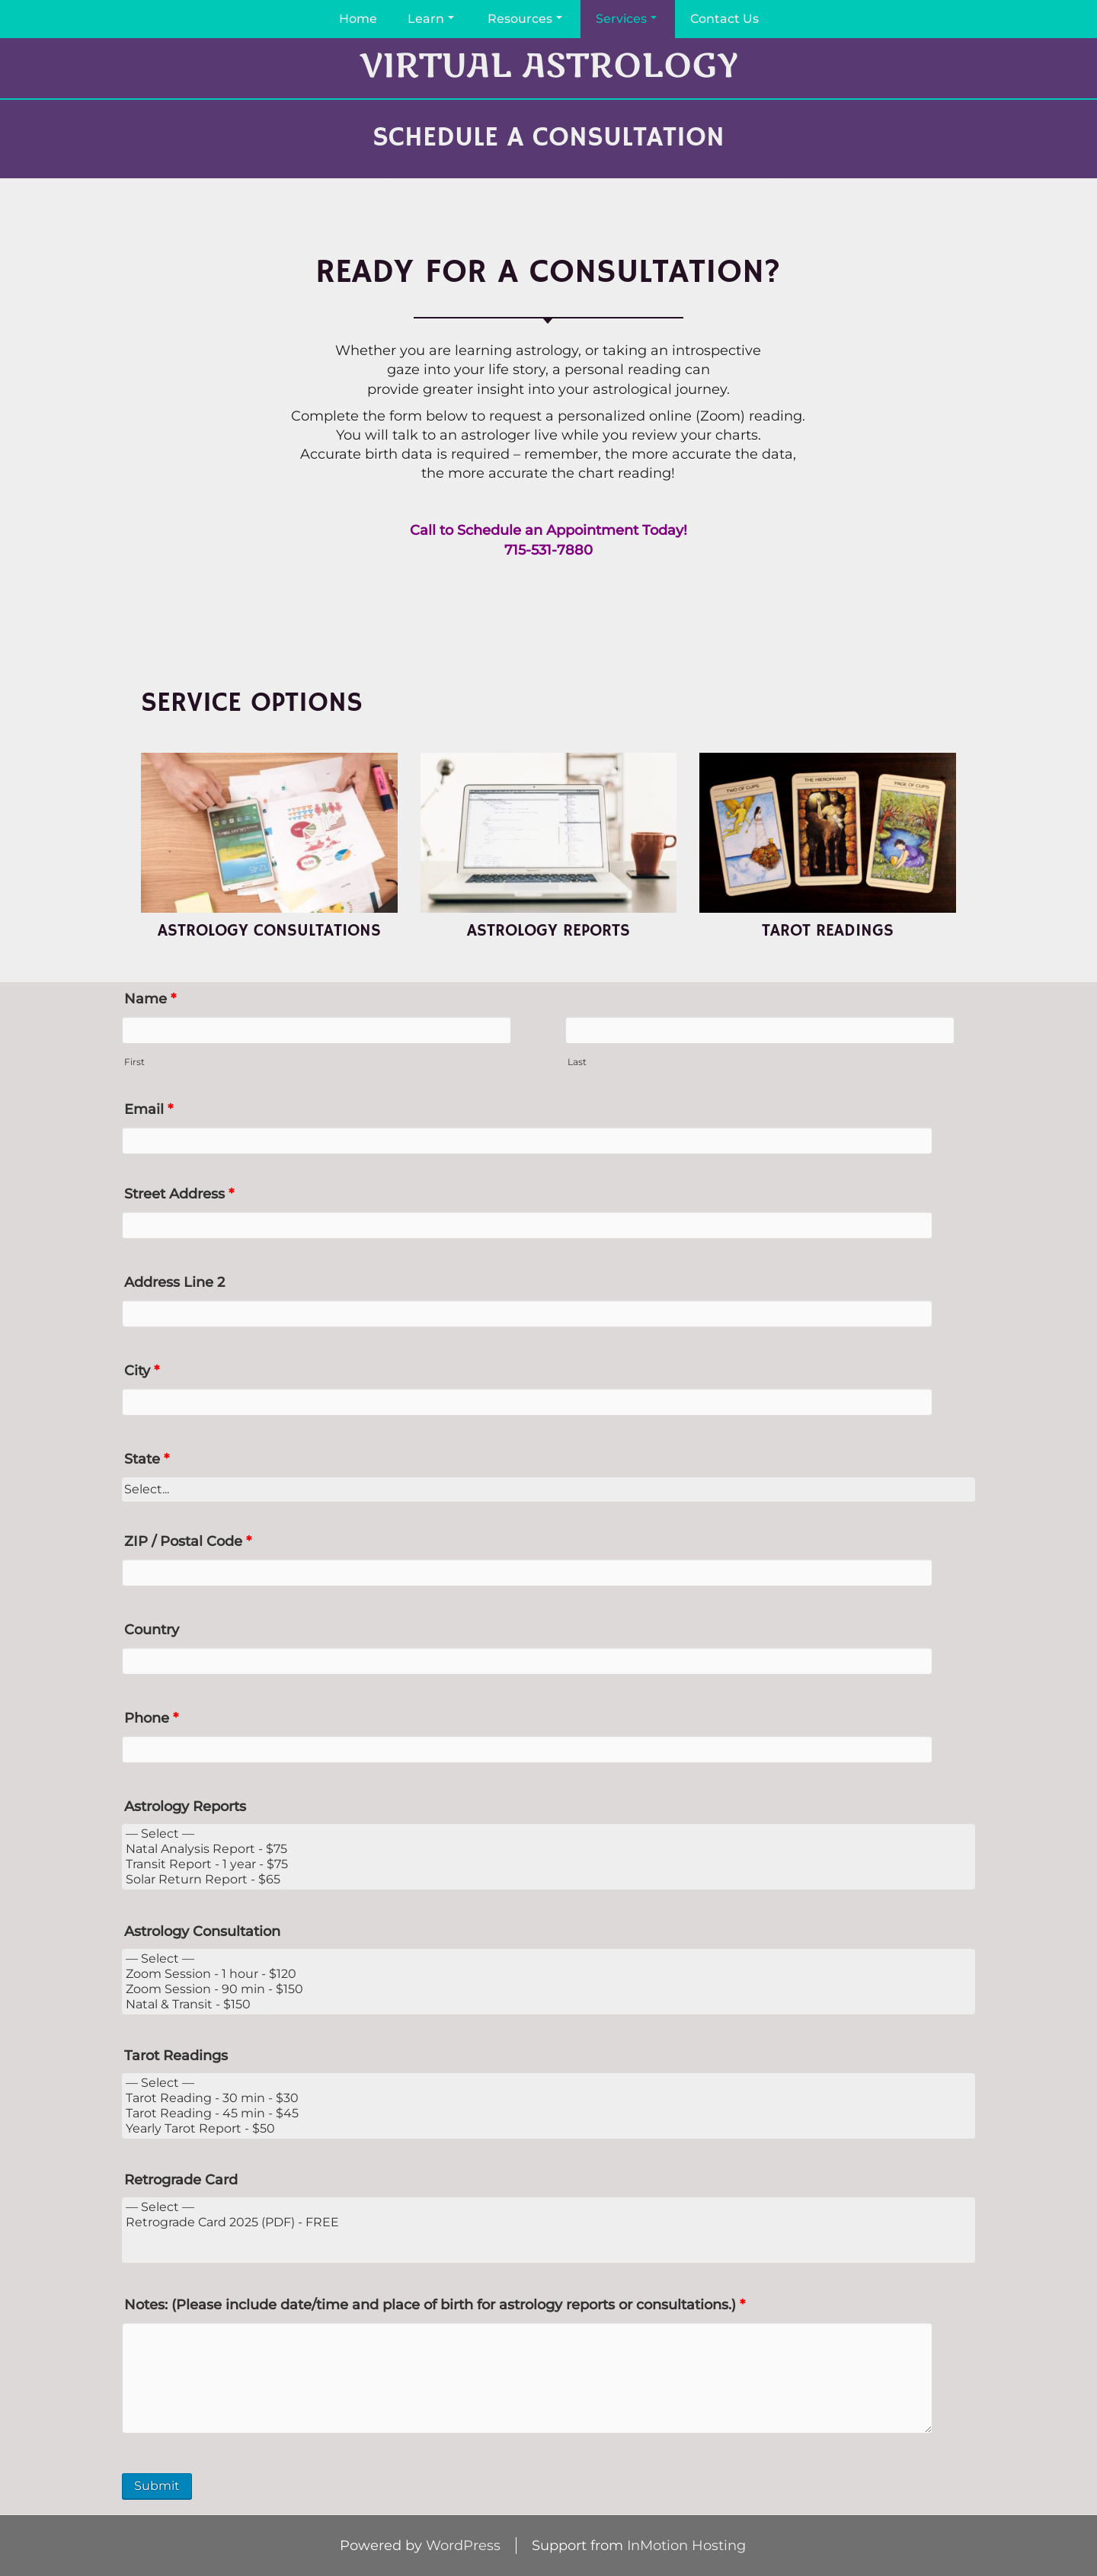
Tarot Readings (176, 2055)
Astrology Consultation (202, 1931)
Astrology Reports (185, 1806)
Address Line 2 (174, 1282)
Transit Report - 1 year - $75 (548, 1864)
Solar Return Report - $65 (548, 1879)
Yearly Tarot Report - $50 (548, 2128)
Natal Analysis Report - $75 (548, 1849)
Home (358, 18)
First (134, 1061)
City (141, 1370)
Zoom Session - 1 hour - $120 (548, 1974)
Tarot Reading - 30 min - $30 (548, 2098)
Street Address (179, 1194)
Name (150, 998)
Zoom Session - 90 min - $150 (548, 1989)
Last (577, 1061)
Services (626, 18)
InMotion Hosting (686, 2545)
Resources (525, 18)
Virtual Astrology (548, 67)
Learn (431, 18)
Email (148, 1109)
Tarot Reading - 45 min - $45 (548, 2113)
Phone (151, 1718)
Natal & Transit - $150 (548, 2004)
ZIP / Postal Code (187, 1541)
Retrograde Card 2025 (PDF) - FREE (548, 2222)
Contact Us (724, 18)
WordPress (463, 2545)
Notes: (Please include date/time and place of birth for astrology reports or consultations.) (434, 2304)
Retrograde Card (181, 2179)
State (146, 1459)
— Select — (548, 1834)
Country (151, 1629)
